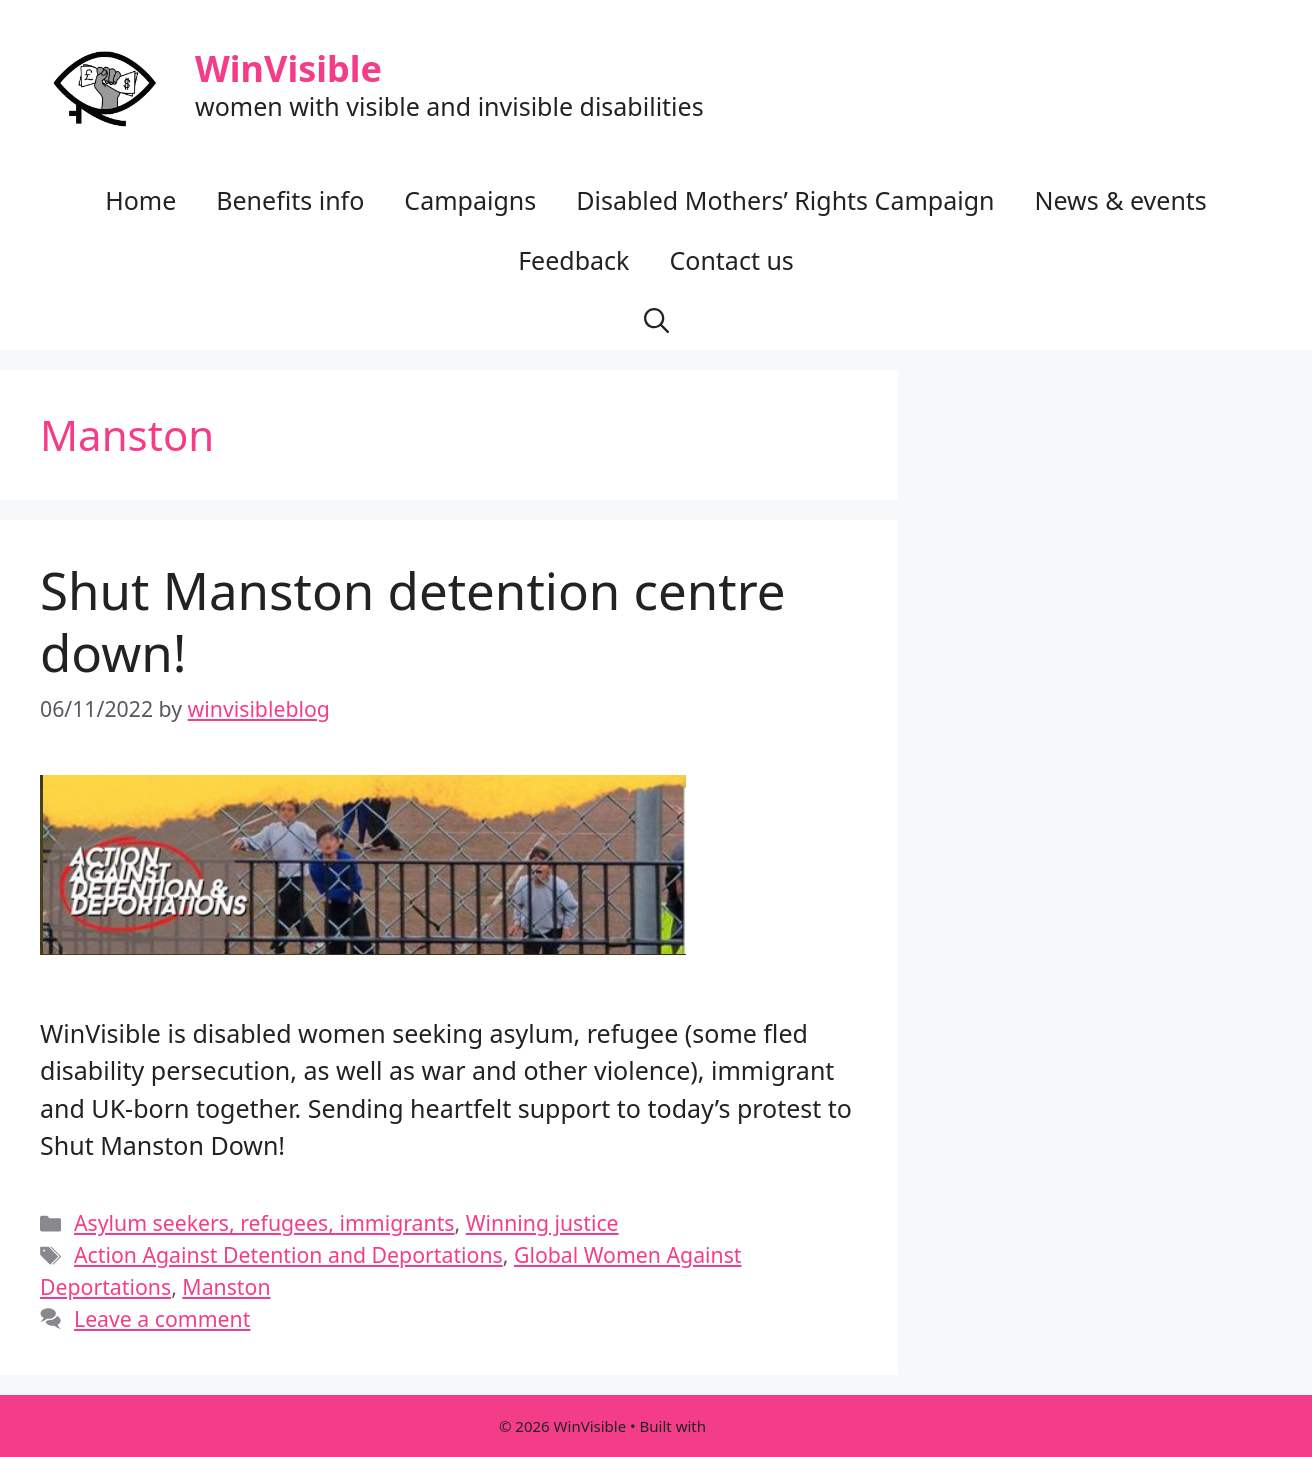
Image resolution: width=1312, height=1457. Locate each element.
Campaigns (470, 200)
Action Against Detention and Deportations (288, 1254)
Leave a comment (162, 1318)
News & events (1120, 200)
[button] (656, 320)
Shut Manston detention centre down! (413, 620)
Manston (226, 1286)
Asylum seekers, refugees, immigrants (264, 1222)
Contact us (731, 260)
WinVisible (288, 68)
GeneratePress (761, 1426)
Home (140, 200)
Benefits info (290, 200)
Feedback (573, 260)
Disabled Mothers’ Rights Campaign (785, 200)
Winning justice (542, 1222)
